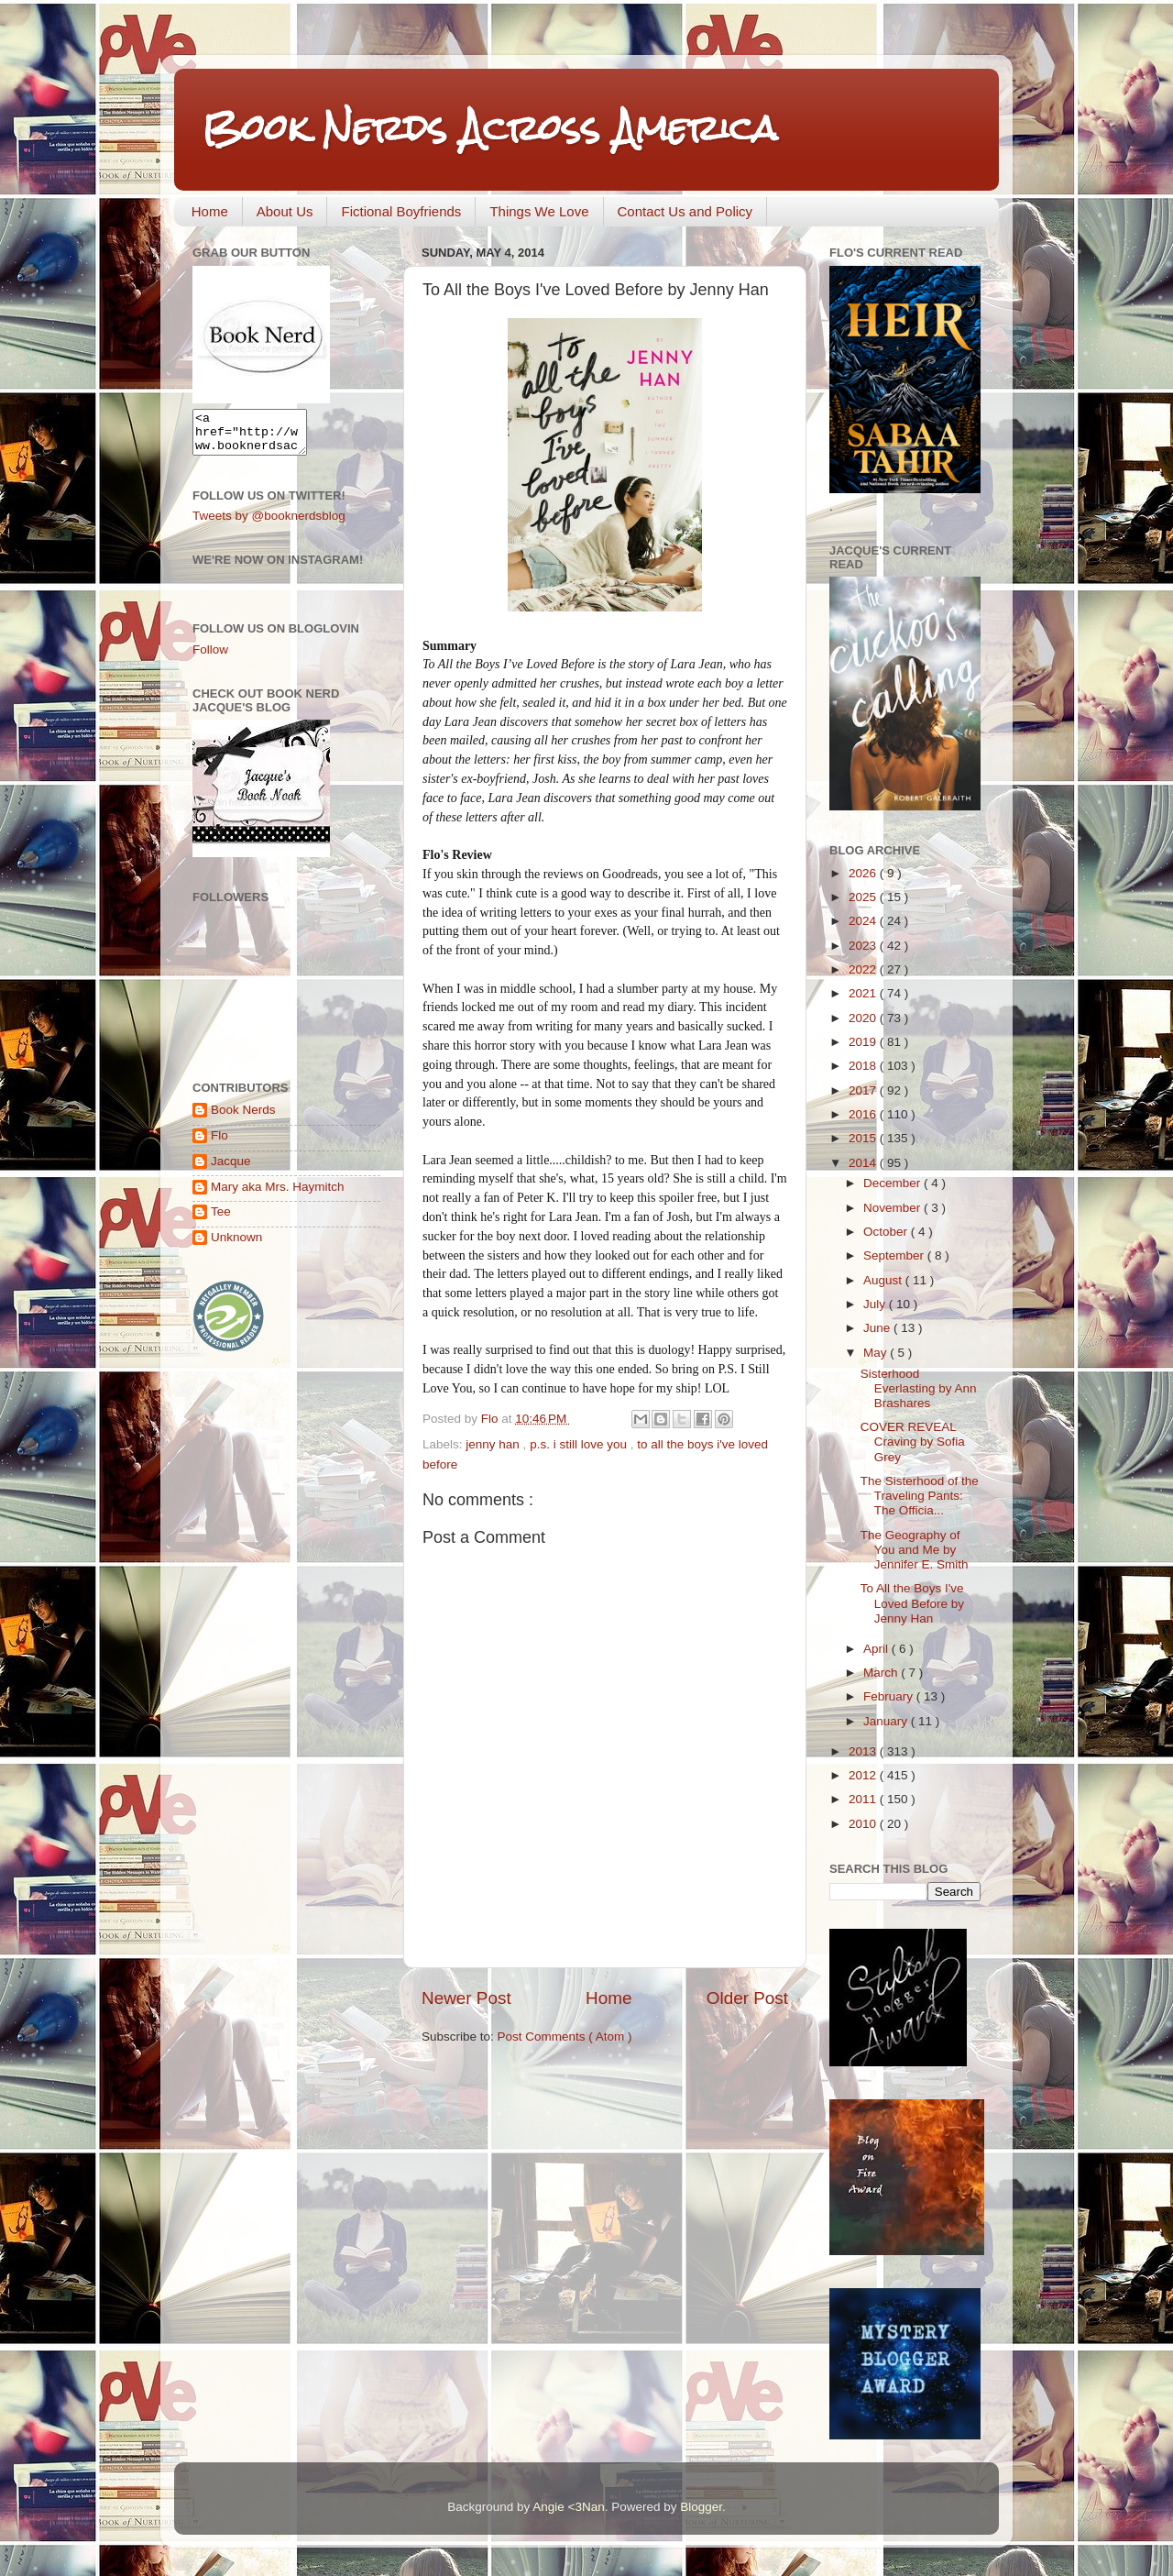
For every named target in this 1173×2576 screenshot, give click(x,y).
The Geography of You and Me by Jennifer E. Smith (915, 1549)
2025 (864, 897)
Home (210, 211)
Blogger (701, 2507)
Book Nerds (243, 1118)
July (876, 1304)
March (882, 1672)
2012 (864, 1775)
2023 (864, 945)
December (893, 1183)
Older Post (747, 1998)
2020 (864, 1018)
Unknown (236, 1245)
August (884, 1280)
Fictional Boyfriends (401, 211)
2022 (864, 969)
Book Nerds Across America (489, 128)
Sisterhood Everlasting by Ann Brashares (919, 1388)
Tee (221, 1220)
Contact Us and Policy (685, 211)
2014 (864, 1163)
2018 (864, 1066)
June (878, 1328)
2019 (864, 1042)
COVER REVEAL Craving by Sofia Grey (913, 1441)
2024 (864, 921)
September (895, 1255)
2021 (864, 993)
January (887, 1721)
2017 (864, 1090)
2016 (864, 1114)
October (887, 1231)
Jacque (231, 1169)
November (893, 1208)
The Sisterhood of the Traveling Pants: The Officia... (920, 1495)
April (877, 1649)
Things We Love (538, 211)
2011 (864, 1799)
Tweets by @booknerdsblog (268, 524)
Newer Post (466, 1998)
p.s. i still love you (580, 1444)
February (889, 1696)
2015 (864, 1138)
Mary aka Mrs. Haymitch (278, 1195)
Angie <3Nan (568, 2507)
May (876, 1353)
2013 (864, 1751)
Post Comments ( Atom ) (565, 2036)
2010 (864, 1824)
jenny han (494, 1444)
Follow (210, 658)
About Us (285, 211)
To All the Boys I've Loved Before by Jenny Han (912, 1602)
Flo (219, 1143)
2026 (864, 873)
